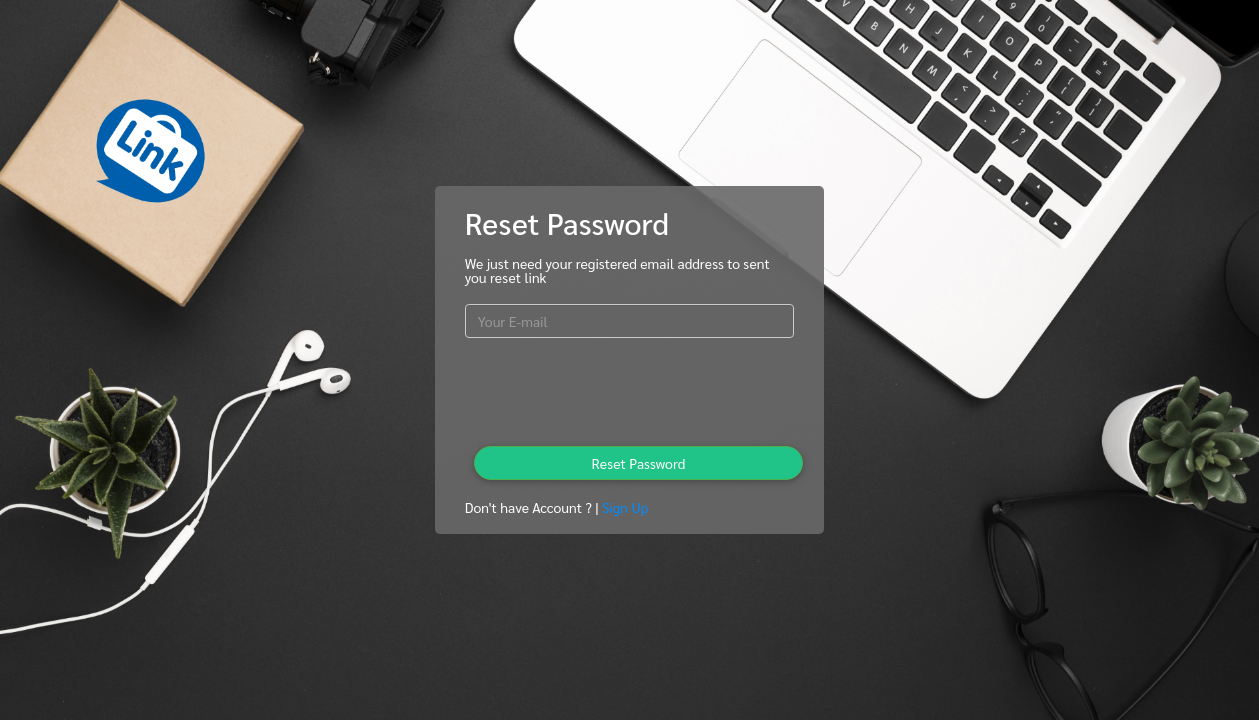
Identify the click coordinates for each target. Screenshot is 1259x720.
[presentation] (629, 392)
